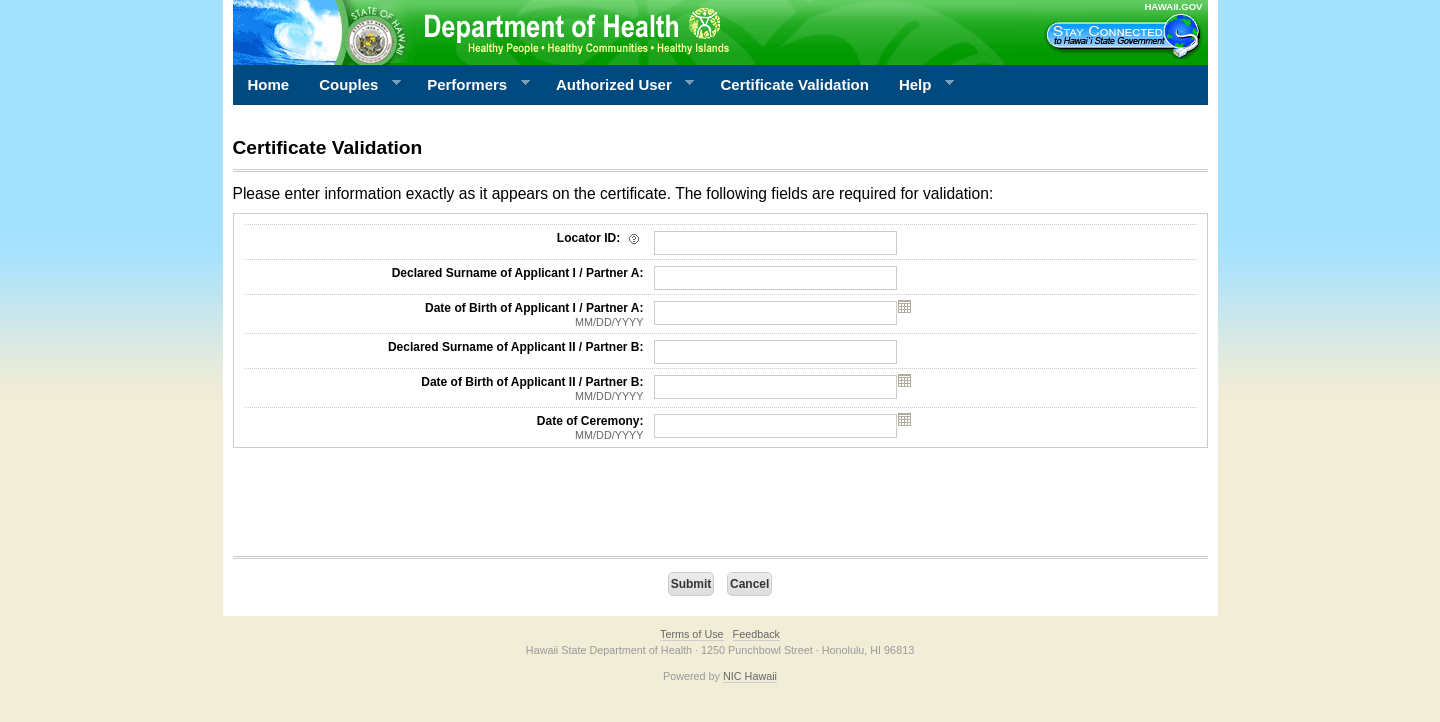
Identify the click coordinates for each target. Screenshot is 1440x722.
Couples (352, 85)
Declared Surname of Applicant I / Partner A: (518, 273)
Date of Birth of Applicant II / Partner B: (444, 389)
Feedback (756, 634)
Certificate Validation (795, 84)
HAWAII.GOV (1173, 6)
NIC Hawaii (750, 676)
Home (269, 84)
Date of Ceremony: (444, 428)
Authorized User (617, 85)
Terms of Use (692, 634)
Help (919, 85)
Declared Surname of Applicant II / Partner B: (516, 347)
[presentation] (385, 507)
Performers (471, 85)
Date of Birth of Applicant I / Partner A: (444, 315)
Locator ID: (600, 238)
